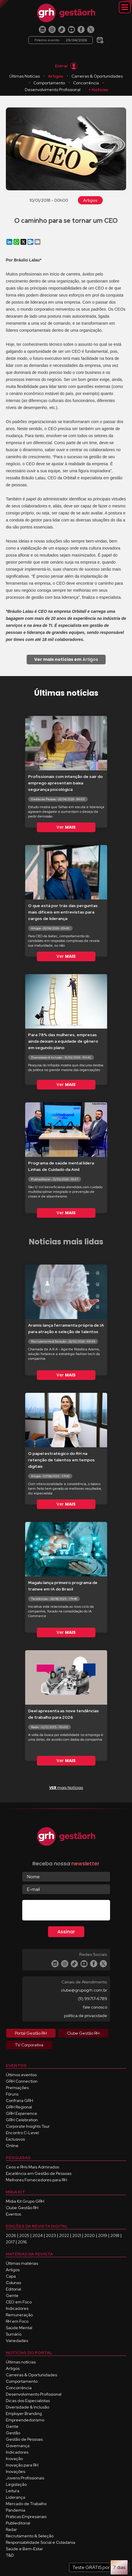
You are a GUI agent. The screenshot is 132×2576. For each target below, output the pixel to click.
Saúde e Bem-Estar (24, 2548)
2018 (114, 2235)
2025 (24, 2235)
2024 (37, 2235)
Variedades (17, 2340)
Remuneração (19, 2314)
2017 (10, 2242)
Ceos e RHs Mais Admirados (32, 2167)
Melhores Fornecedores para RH (36, 2179)
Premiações (17, 2087)
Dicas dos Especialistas (28, 2400)
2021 (76, 2235)
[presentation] (66, 1911)
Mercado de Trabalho (26, 2503)
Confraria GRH (19, 2100)
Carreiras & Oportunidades (97, 76)
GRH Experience (21, 2113)
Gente (12, 2295)
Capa (11, 2276)
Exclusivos (15, 2139)
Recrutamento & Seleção (30, 2536)
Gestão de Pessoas (24, 2439)
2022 (64, 2235)
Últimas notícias (21, 2362)
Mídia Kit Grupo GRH (25, 2201)
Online (12, 2145)
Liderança (15, 2497)
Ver (66, 827)
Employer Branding (24, 2413)
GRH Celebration (22, 2119)
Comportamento (49, 82)
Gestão (13, 2432)
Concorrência (86, 82)
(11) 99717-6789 (92, 1998)
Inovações (15, 2471)
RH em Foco (17, 2321)
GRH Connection (21, 2081)
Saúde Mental (19, 2327)
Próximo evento (61, 40)
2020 (89, 2235)
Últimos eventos (21, 2074)
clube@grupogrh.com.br (84, 1990)
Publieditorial (18, 2523)
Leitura (12, 2490)
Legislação (16, 2484)
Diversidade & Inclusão (27, 2407)
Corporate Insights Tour (28, 2126)
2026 (11, 2235)
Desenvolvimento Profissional (52, 89)
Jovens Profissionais (25, 2478)
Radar (11, 2529)
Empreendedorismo (25, 2420)
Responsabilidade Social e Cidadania (40, 2542)
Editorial (13, 2289)
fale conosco (95, 2007)
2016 (22, 2242)
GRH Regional (19, 2107)
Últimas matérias (22, 2263)
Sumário (13, 2334)
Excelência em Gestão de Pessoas (38, 2173)
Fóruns (12, 2094)
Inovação (14, 2458)
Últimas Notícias (24, 76)
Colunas (13, 2282)
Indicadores (17, 2308)
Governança (18, 2445)
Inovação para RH (22, 2465)
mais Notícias (66, 1787)
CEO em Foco (19, 2302)
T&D (10, 2555)
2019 (102, 2235)
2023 (51, 2235)
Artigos (55, 76)
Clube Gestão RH (22, 2207)
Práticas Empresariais (26, 2516)
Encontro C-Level (22, 2132)
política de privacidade (85, 2015)
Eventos (13, 2214)
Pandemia (15, 2510)
